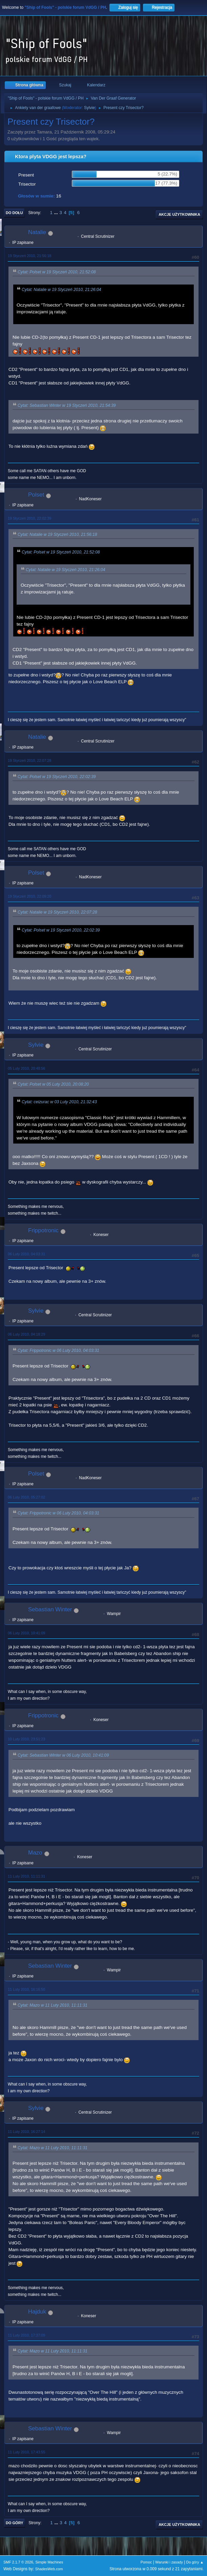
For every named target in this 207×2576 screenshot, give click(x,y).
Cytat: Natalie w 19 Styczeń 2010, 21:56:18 (57, 534)
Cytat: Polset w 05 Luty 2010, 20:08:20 (53, 1084)
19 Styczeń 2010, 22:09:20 (29, 896)
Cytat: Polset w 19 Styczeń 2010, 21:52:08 (57, 272)
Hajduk (37, 2311)
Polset (36, 494)
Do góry (14, 2523)
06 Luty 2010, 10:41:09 (26, 1633)
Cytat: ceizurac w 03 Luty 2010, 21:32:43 (59, 1102)
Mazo (35, 1852)
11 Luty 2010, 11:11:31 (26, 1876)
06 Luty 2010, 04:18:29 (26, 1334)
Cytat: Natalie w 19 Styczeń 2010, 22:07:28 (57, 912)
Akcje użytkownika (179, 214)
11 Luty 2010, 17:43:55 (26, 2452)
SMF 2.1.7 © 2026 (18, 2562)
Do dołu (14, 213)
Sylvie (89, 107)
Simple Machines (49, 2562)
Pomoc (146, 2562)
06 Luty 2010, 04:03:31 (26, 1254)
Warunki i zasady (169, 2562)
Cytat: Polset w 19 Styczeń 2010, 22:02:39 (57, 776)
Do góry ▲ (195, 2562)
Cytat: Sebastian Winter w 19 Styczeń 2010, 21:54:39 (67, 405)
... (56, 212)
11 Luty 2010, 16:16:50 (26, 1989)
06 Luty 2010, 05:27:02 (26, 1497)
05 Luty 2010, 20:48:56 (26, 1068)
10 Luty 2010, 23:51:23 (26, 1739)
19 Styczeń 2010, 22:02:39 (29, 518)
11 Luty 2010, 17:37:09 (26, 2335)
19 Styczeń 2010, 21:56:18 (29, 256)
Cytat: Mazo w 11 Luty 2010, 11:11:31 (52, 2005)
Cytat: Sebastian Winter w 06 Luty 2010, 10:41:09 (63, 1755)
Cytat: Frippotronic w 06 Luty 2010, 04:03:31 (58, 1350)
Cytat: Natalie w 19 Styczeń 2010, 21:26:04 (61, 289)
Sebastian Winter (50, 1609)
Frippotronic (43, 1230)
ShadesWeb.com (49, 2569)
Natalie (37, 232)
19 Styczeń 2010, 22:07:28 (29, 760)
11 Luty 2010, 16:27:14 (26, 2132)
